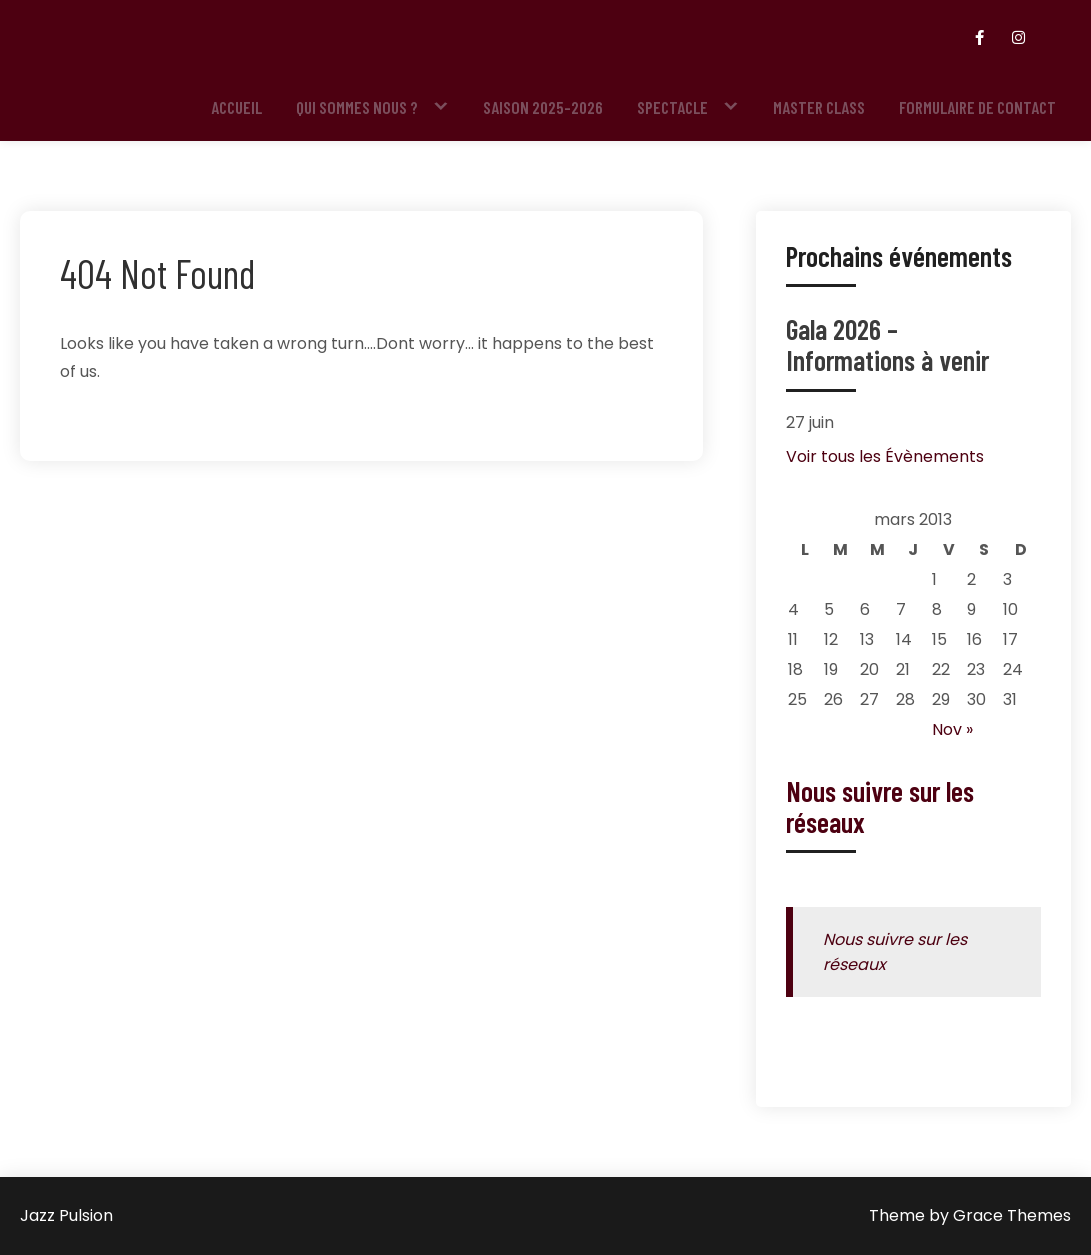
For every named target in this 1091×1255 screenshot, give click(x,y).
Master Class (819, 107)
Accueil (236, 107)
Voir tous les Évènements (885, 456)
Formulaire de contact (977, 107)
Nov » (952, 729)
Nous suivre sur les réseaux (880, 806)
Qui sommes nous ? (357, 107)
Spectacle (672, 107)
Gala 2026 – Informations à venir (887, 344)
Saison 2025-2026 (543, 107)
